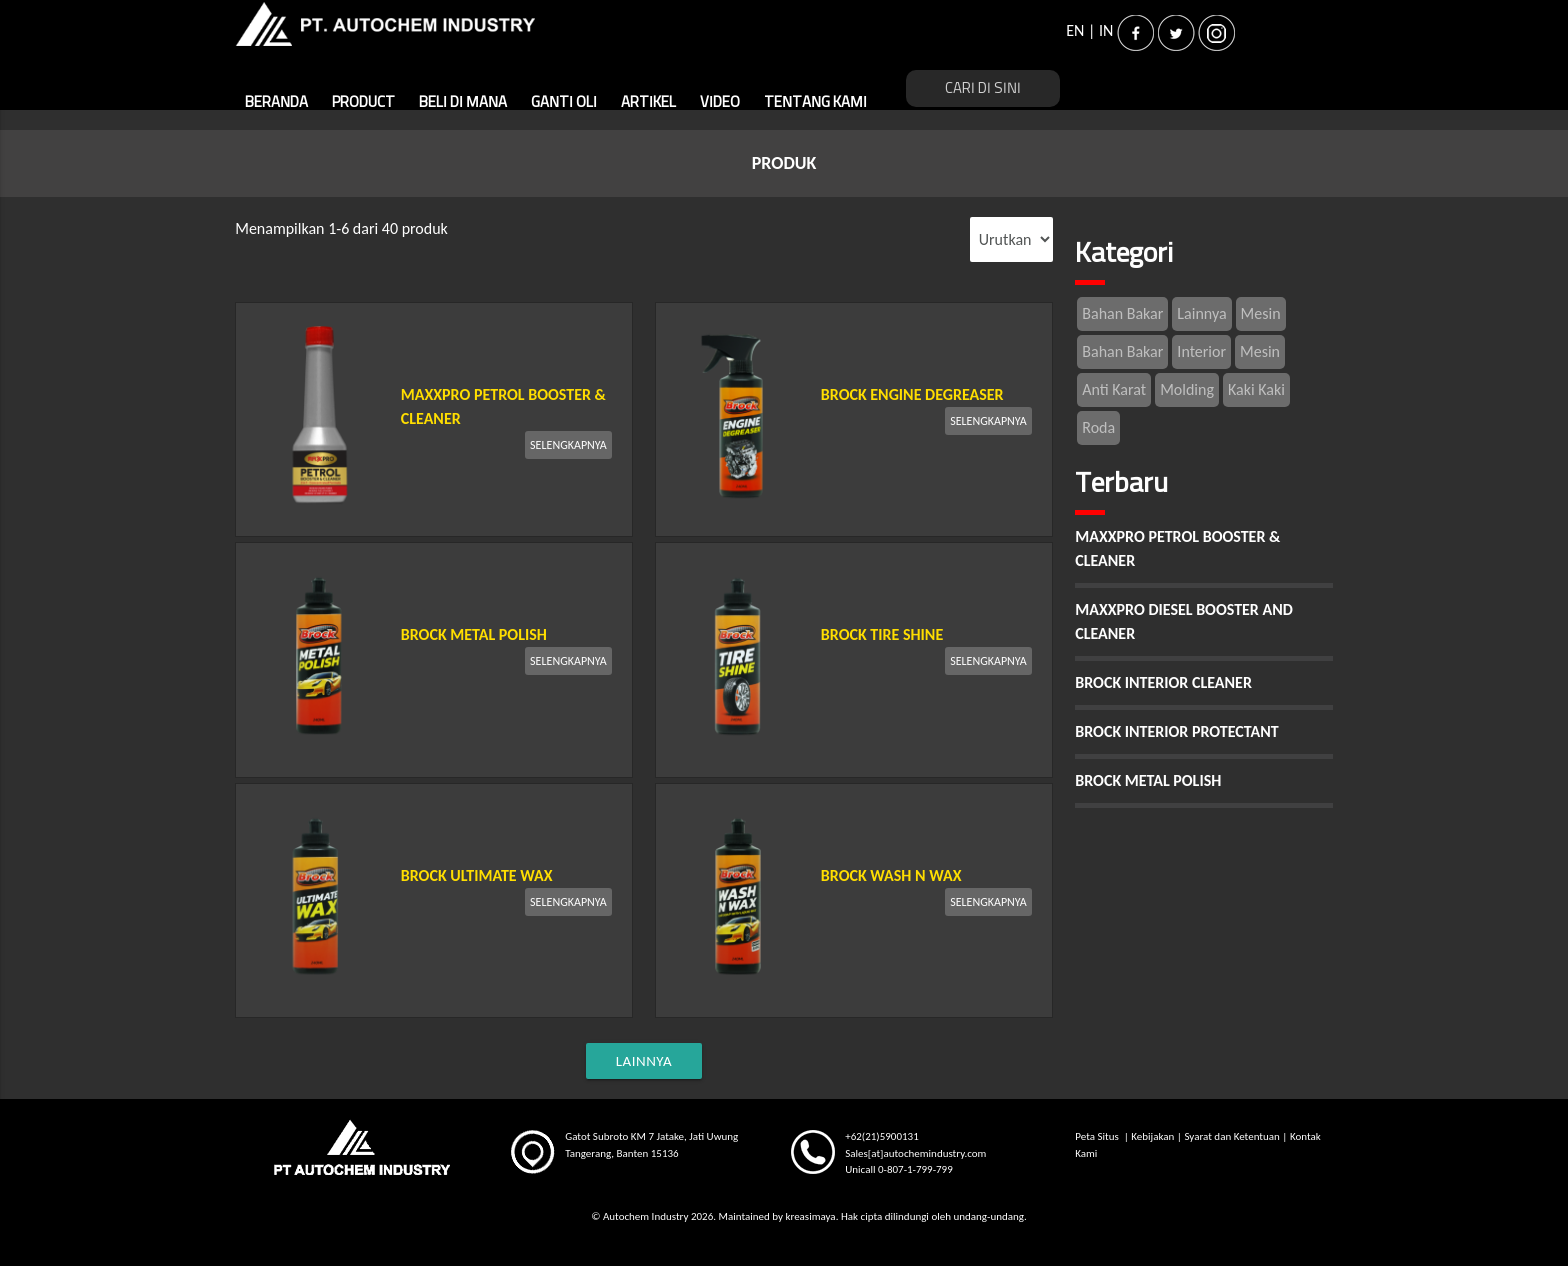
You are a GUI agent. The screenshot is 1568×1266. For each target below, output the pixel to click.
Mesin (1261, 313)
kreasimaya (810, 1216)
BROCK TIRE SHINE (882, 634)
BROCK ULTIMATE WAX (477, 875)
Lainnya (1201, 313)
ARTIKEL (648, 102)
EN (1075, 30)
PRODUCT (363, 102)
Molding (1187, 389)
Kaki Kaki (1256, 389)
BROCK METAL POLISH (474, 634)
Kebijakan (1152, 1136)
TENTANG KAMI (815, 102)
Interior (1201, 351)
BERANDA (276, 102)
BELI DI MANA (463, 102)
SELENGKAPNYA (568, 445)
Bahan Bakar (1122, 313)
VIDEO (720, 102)
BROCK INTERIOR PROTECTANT (1176, 731)
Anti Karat (1114, 389)
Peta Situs (1098, 1136)
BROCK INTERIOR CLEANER (1163, 682)
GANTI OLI (564, 102)
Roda (1098, 427)
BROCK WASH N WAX (891, 875)
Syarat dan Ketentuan (1231, 1136)
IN (1106, 30)
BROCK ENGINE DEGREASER (912, 394)
